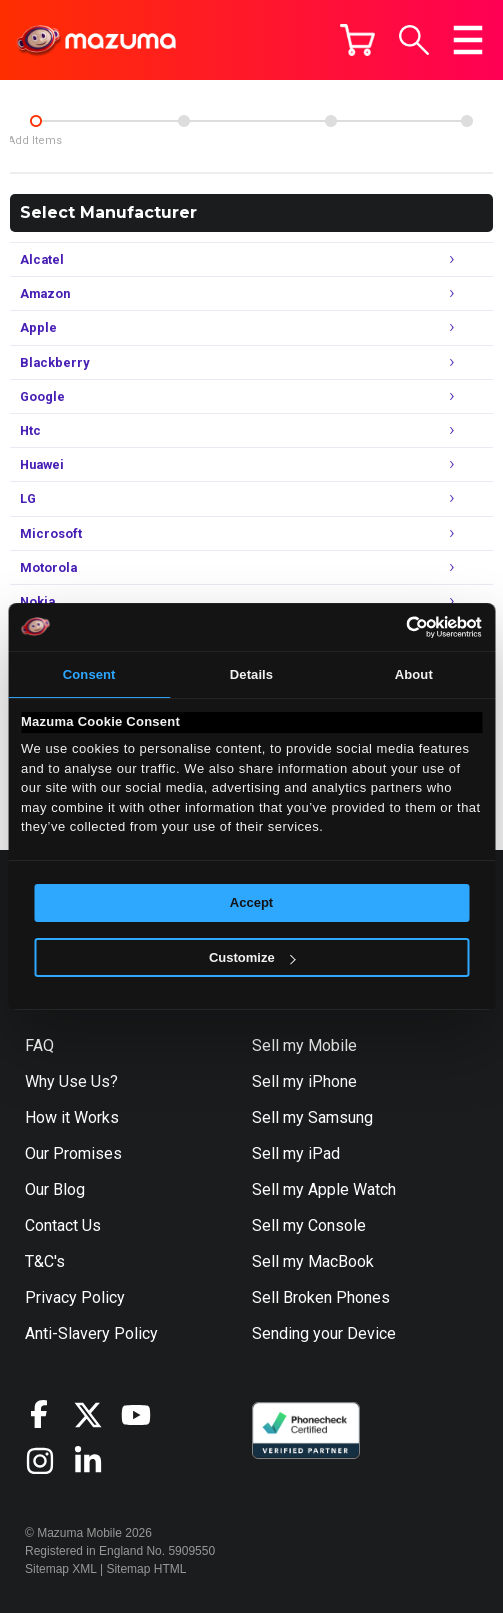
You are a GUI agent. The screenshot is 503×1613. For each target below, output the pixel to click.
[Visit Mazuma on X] (97, 1415)
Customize (252, 957)
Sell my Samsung (312, 1117)
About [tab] (414, 674)
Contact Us (63, 1225)
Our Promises (73, 1153)
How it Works (72, 1117)
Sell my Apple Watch (324, 1189)
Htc (237, 428)
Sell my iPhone (304, 1081)
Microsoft (237, 531)
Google (237, 394)
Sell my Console (309, 1225)
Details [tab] (251, 674)
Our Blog (55, 1189)
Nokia (237, 599)
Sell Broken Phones (321, 1297)
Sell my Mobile (304, 1045)
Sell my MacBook (313, 1261)
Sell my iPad (296, 1153)
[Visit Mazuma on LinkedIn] (97, 1461)
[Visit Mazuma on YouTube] (145, 1415)
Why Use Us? (71, 1081)
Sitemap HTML (146, 1569)
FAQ (39, 1045)
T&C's (45, 1261)
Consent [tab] (89, 674)
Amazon (237, 291)
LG (237, 496)
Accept (251, 902)
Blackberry (237, 360)
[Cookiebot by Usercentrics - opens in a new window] (394, 627)
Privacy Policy (75, 1297)
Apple (237, 325)
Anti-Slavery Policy (91, 1333)
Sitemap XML (61, 1569)
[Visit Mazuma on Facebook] (49, 1414)
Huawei (237, 462)
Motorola (237, 565)
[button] (414, 40)
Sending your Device (324, 1333)
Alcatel (237, 257)
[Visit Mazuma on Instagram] (49, 1461)
